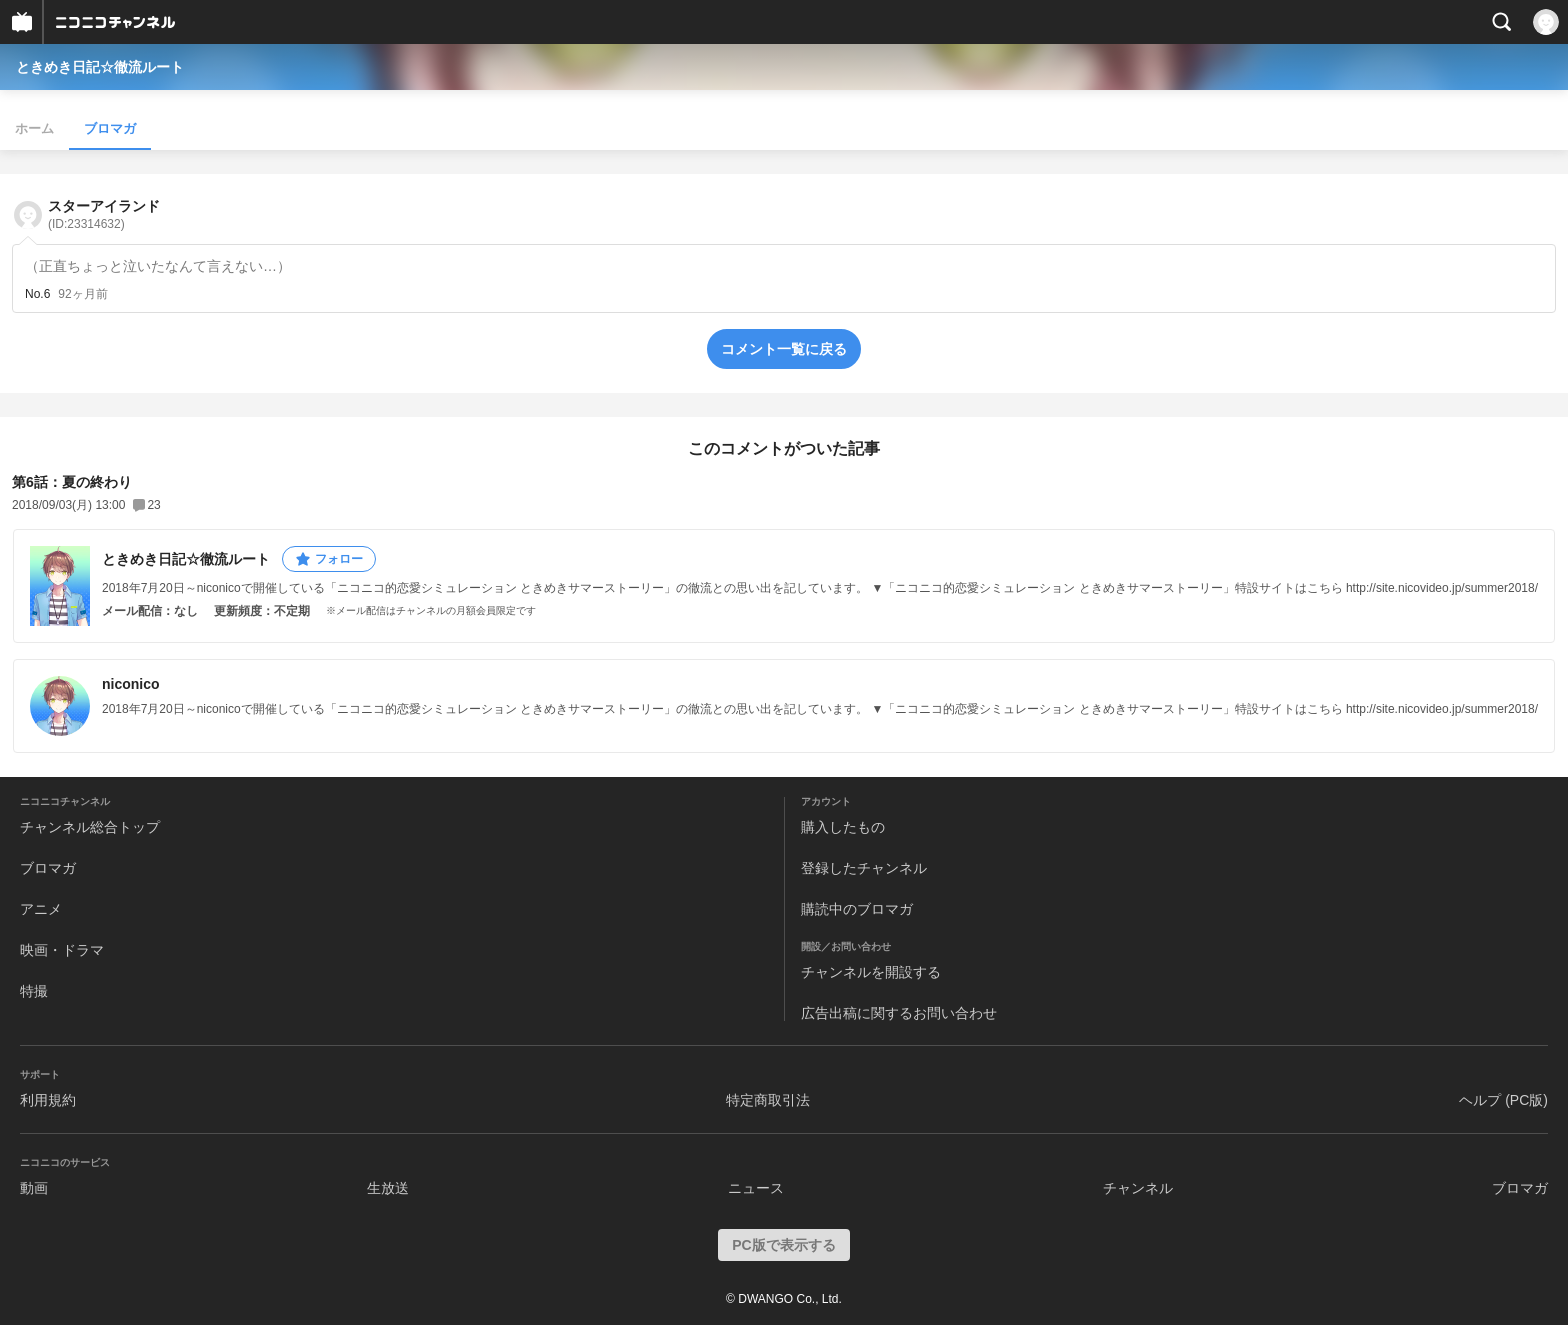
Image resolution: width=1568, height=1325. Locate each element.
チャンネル (1138, 1188)
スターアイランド (104, 214)
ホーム (34, 128)
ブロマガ (110, 128)
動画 (34, 1188)
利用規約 (48, 1100)
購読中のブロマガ (857, 909)
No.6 (37, 294)
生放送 (388, 1188)
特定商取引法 (768, 1100)
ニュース (756, 1188)
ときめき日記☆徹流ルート (100, 67)
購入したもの (843, 827)
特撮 (34, 991)
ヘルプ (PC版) (1503, 1100)
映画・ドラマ (62, 950)
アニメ (41, 909)
